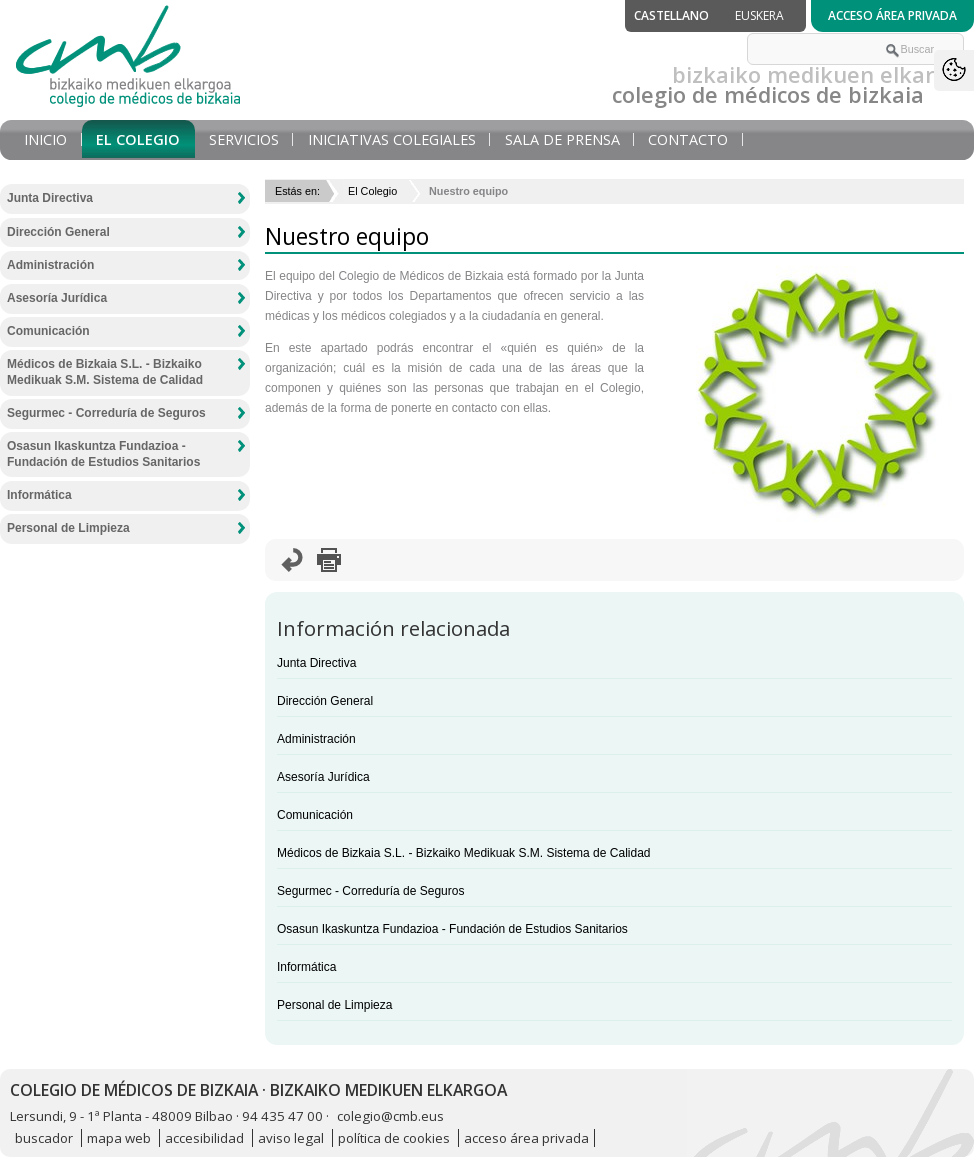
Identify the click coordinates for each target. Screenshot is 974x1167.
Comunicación (315, 815)
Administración (316, 739)
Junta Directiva (316, 663)
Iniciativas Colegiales (392, 139)
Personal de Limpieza (334, 1005)
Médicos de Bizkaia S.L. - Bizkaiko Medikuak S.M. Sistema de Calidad (464, 853)
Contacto (688, 139)
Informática (306, 967)
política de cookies (394, 1138)
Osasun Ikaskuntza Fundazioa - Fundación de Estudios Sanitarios (452, 929)
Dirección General (325, 701)
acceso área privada (526, 1138)
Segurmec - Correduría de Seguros (370, 891)
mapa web (119, 1138)
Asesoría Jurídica (323, 777)
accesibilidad (204, 1138)
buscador (44, 1138)
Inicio (45, 139)
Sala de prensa (562, 139)
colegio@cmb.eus (390, 1116)
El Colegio (138, 139)
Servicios (244, 139)
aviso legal (291, 1138)
